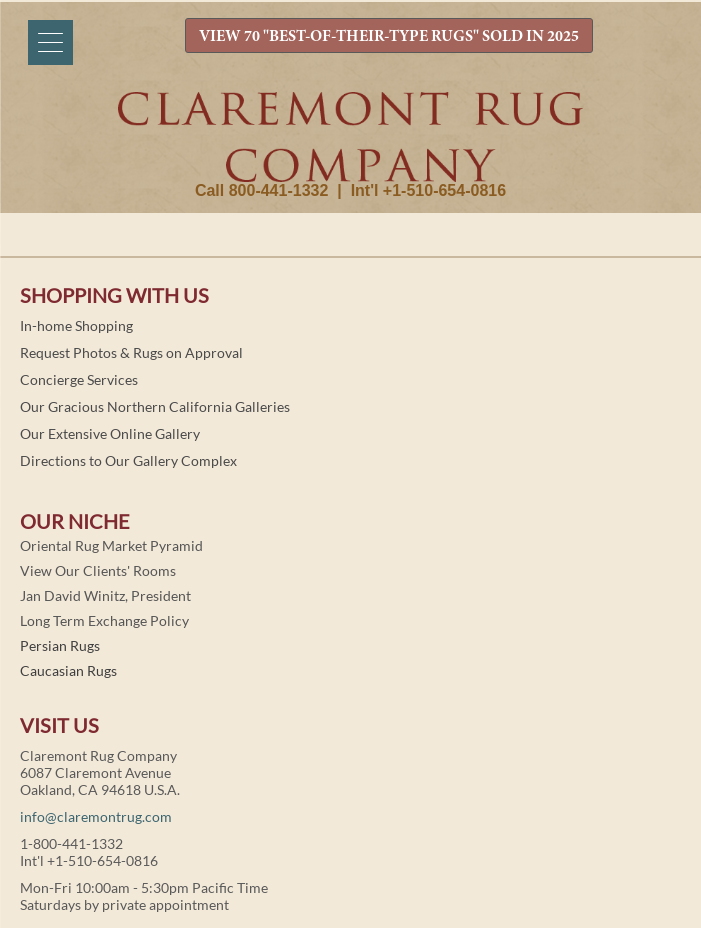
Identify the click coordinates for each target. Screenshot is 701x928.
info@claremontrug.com (96, 816)
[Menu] (50, 42)
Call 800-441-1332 (261, 190)
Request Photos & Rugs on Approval (131, 352)
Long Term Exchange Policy (104, 620)
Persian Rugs (60, 645)
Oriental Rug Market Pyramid (111, 545)
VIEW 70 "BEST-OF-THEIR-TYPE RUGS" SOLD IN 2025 (389, 37)
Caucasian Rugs (68, 670)
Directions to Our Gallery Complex (128, 460)
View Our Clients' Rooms (98, 570)
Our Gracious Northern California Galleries (155, 406)
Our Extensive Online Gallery (110, 433)
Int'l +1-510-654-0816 (428, 190)
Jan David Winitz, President (105, 595)
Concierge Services (79, 379)
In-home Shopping (76, 325)
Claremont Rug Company (351, 137)
